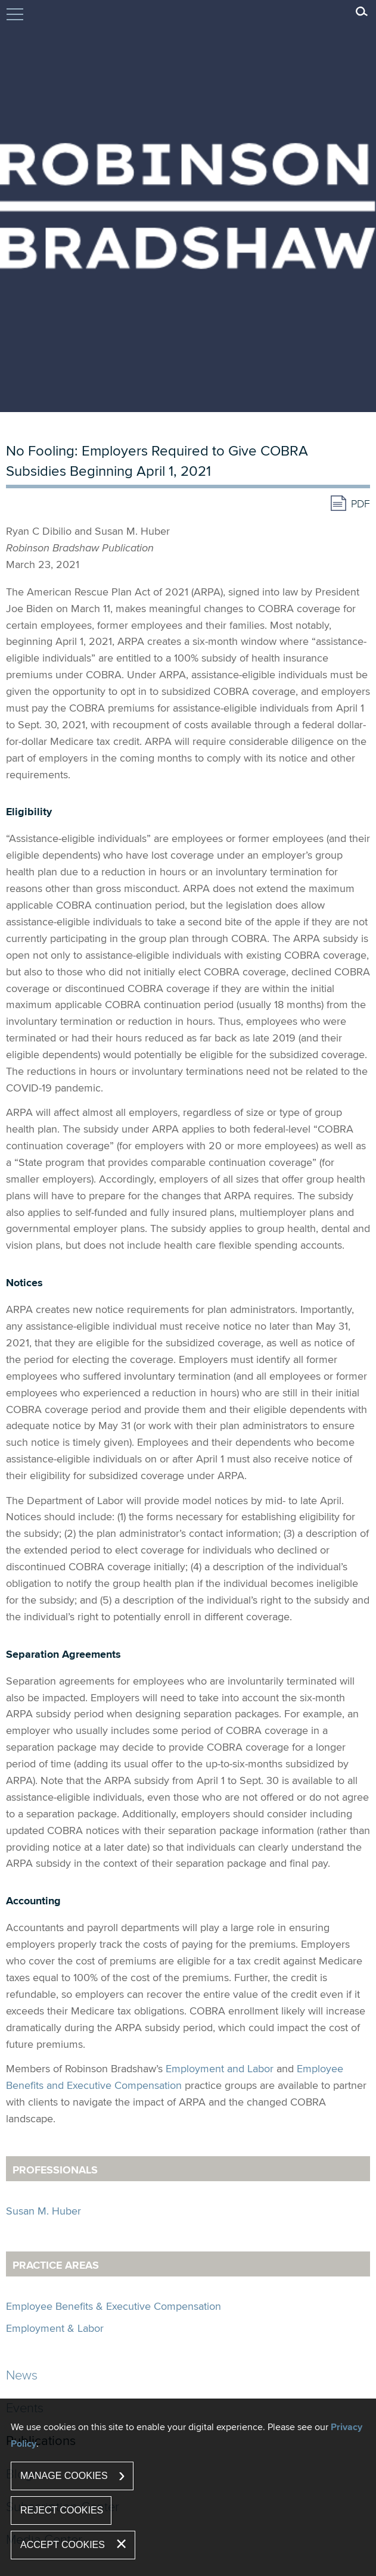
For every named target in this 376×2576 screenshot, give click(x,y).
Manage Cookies (64, 2476)
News (22, 2374)
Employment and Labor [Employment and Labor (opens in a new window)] (220, 2068)
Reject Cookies (61, 2510)
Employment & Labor (55, 2328)
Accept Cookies (62, 2545)
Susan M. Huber (43, 2210)
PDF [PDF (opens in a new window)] (360, 503)
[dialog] (188, 2487)
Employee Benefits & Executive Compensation (113, 2306)
